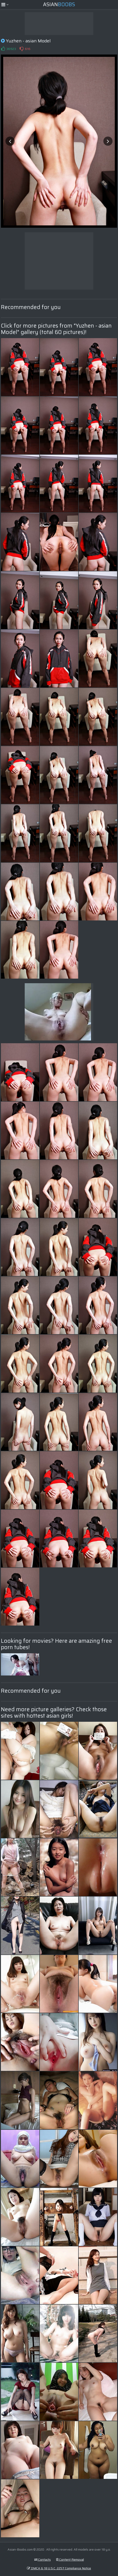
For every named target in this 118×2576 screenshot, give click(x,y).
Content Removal (70, 2559)
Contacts (42, 2559)
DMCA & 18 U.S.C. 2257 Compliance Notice (59, 2568)
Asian (59, 4)
